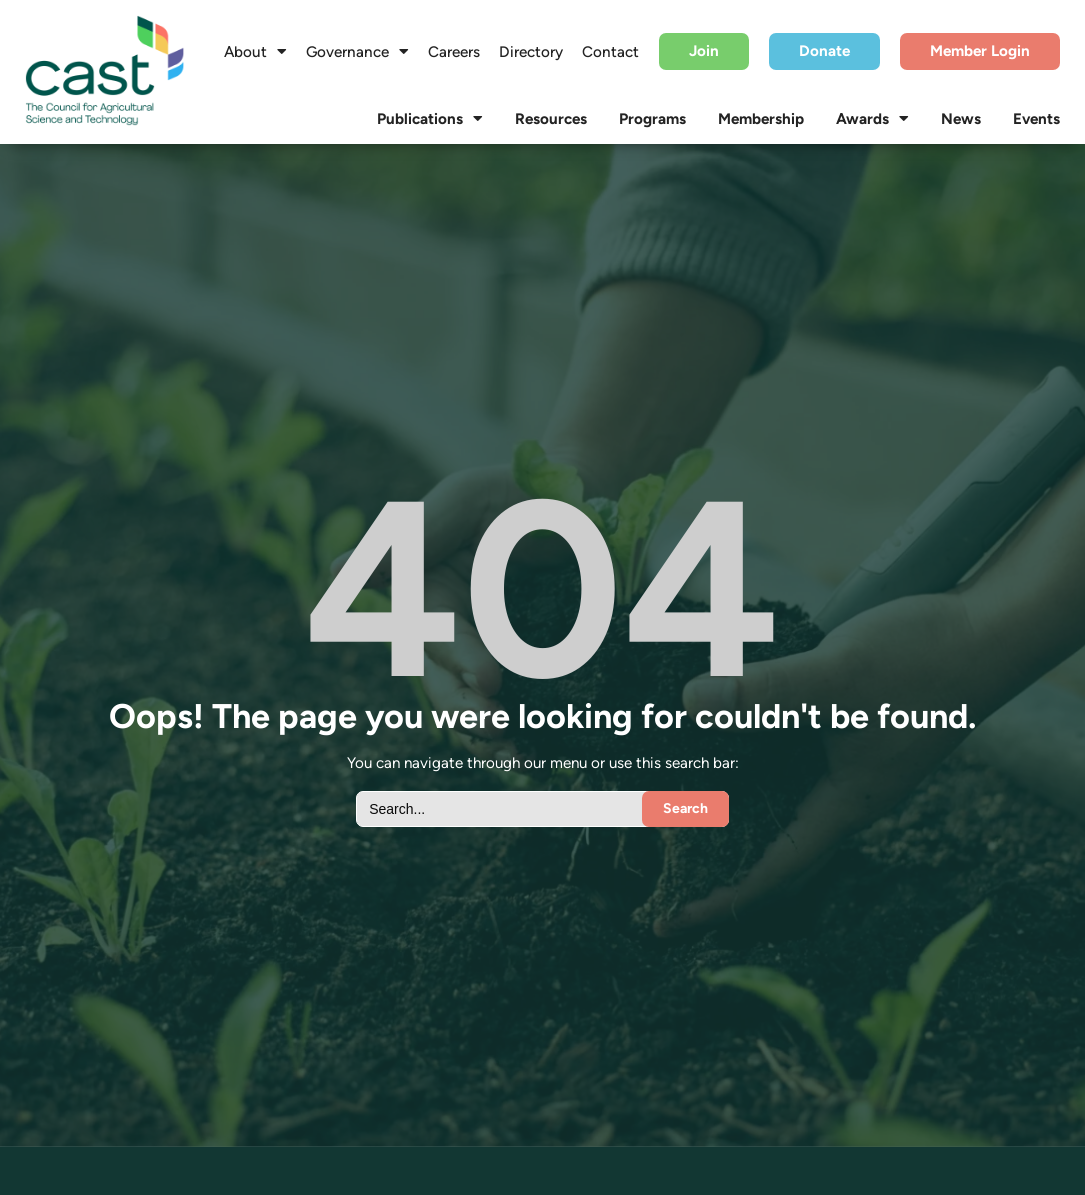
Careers (454, 52)
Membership (761, 119)
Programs (652, 119)
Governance (357, 52)
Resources (551, 119)
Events (1036, 119)
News (961, 119)
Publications (430, 119)
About (255, 52)
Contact (610, 52)
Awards (872, 119)
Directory (531, 52)
